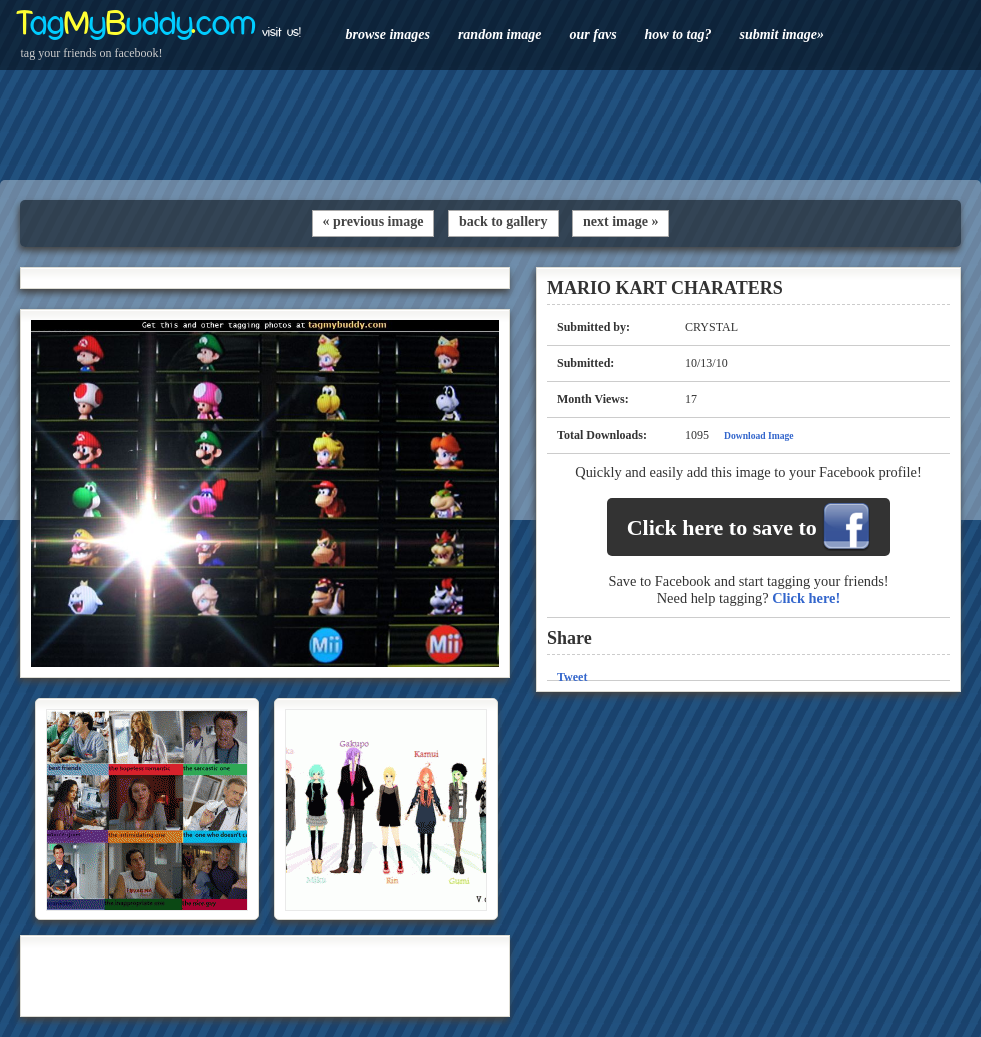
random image (500, 34)
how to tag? (678, 34)
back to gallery (503, 221)
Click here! (806, 598)
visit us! (281, 32)
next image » (620, 221)
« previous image (373, 221)
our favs (593, 34)
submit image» (781, 34)
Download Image (759, 435)
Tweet (572, 677)
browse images (388, 34)
